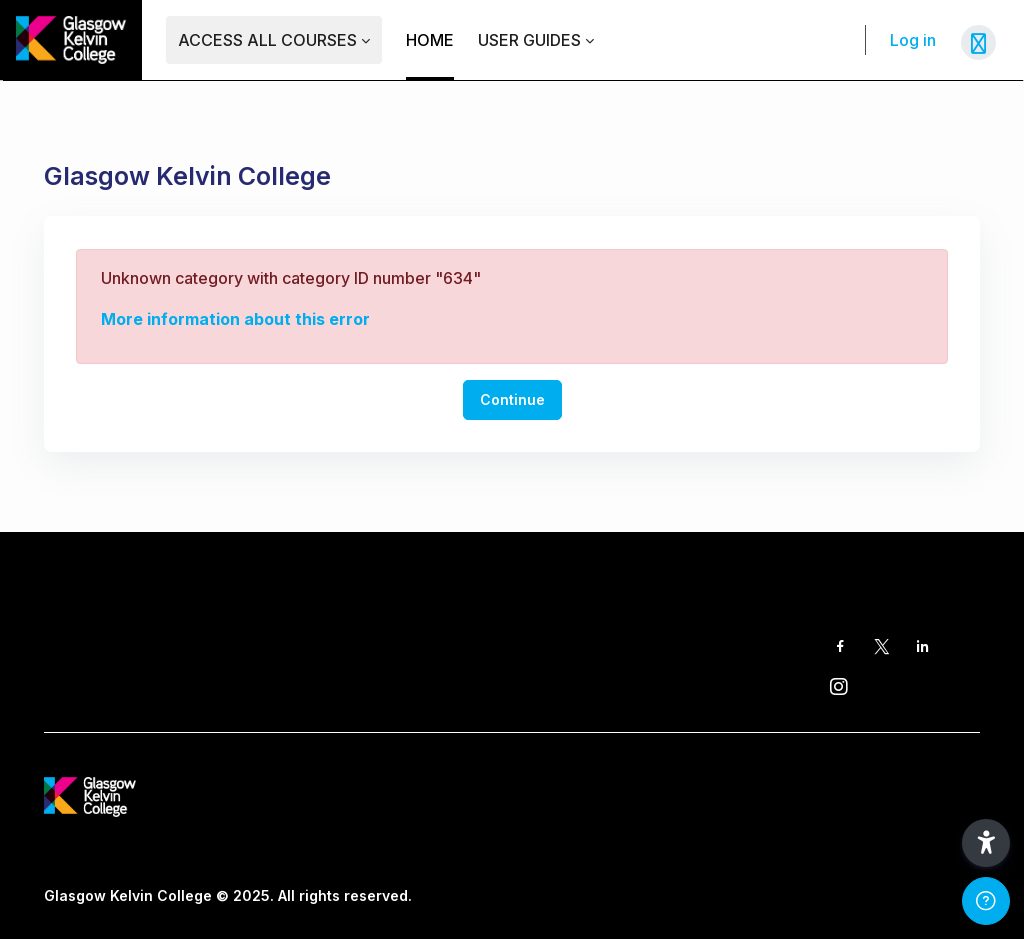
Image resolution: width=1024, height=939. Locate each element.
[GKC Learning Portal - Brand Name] (71, 40)
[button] (986, 843)
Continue (512, 399)
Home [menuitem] (430, 40)
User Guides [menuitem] (529, 40)
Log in (913, 40)
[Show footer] (986, 901)
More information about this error (235, 319)
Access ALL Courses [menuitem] (267, 40)
